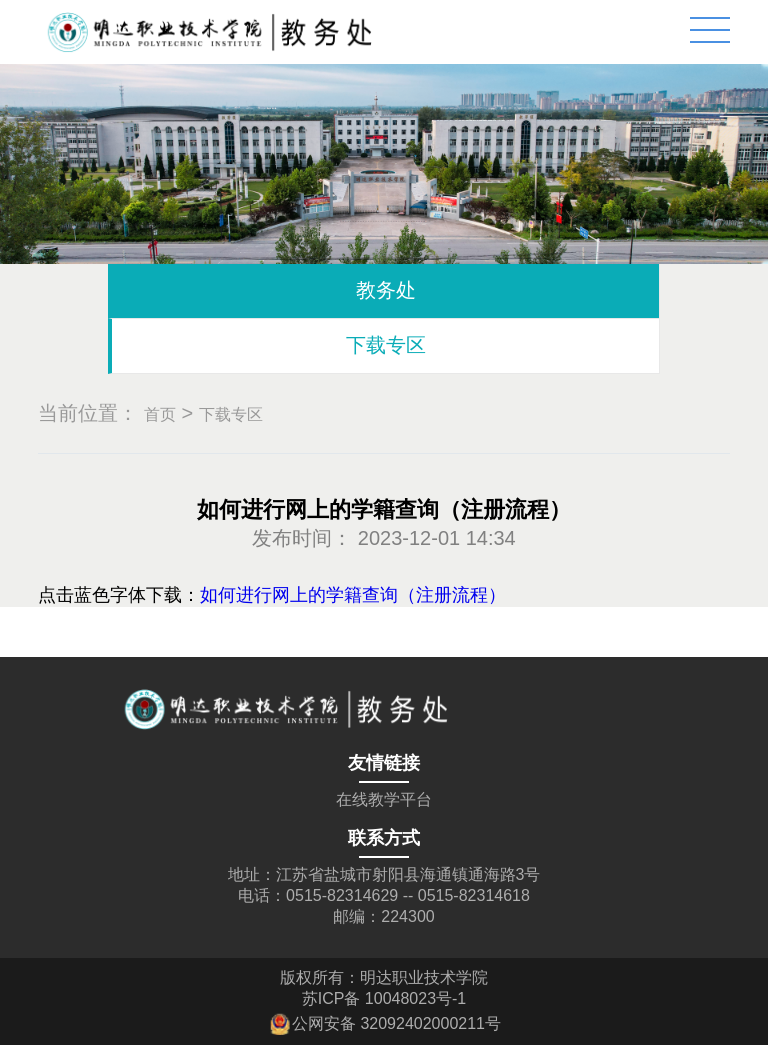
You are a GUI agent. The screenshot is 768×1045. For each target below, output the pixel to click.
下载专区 (386, 345)
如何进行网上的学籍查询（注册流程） (353, 595)
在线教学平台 (384, 799)
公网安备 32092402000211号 (384, 1022)
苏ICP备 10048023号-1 (384, 998)
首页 (160, 414)
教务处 (386, 290)
